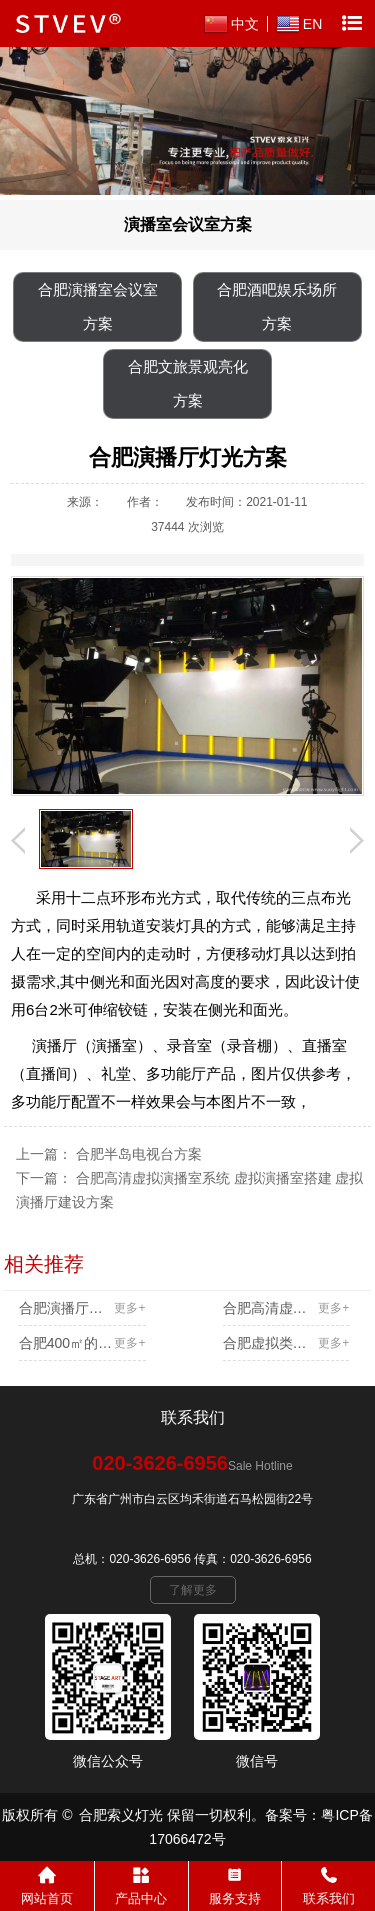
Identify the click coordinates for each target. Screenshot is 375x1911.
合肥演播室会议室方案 (98, 306)
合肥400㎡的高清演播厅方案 (82, 1343)
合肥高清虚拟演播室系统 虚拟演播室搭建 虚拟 (286, 1308)
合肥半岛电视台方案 (139, 1154)
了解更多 (193, 1590)
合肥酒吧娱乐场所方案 (277, 306)
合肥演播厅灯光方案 (82, 1308)
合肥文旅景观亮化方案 (188, 383)
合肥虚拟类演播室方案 (286, 1343)
